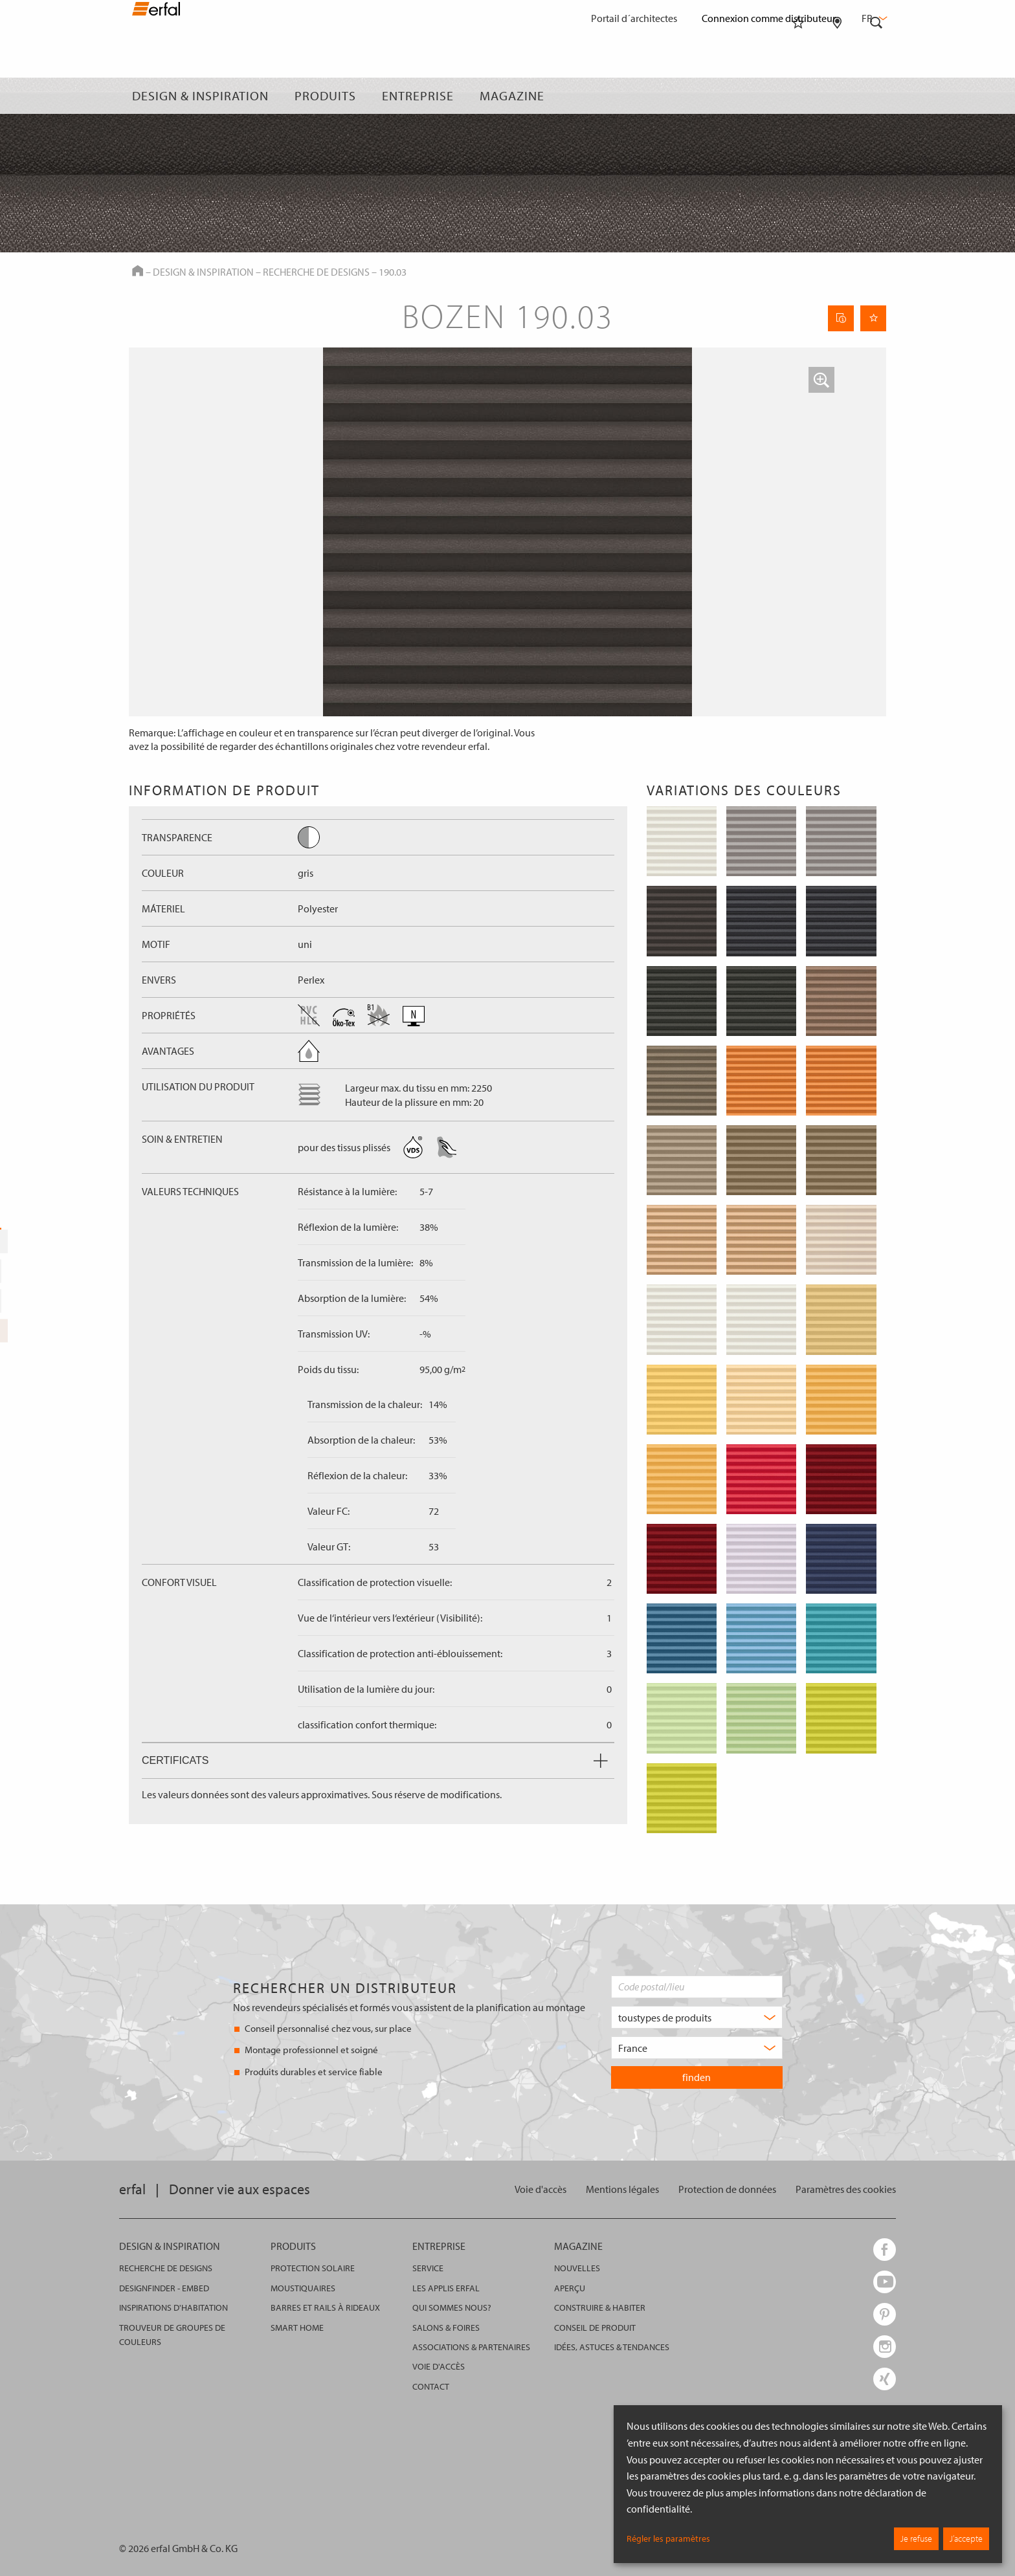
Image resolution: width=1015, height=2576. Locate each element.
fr (873, 18)
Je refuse (916, 2538)
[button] (821, 380)
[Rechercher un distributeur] (837, 96)
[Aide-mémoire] (798, 96)
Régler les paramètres (668, 2538)
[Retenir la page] (873, 318)
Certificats (375, 1760)
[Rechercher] (876, 96)
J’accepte (966, 2538)
